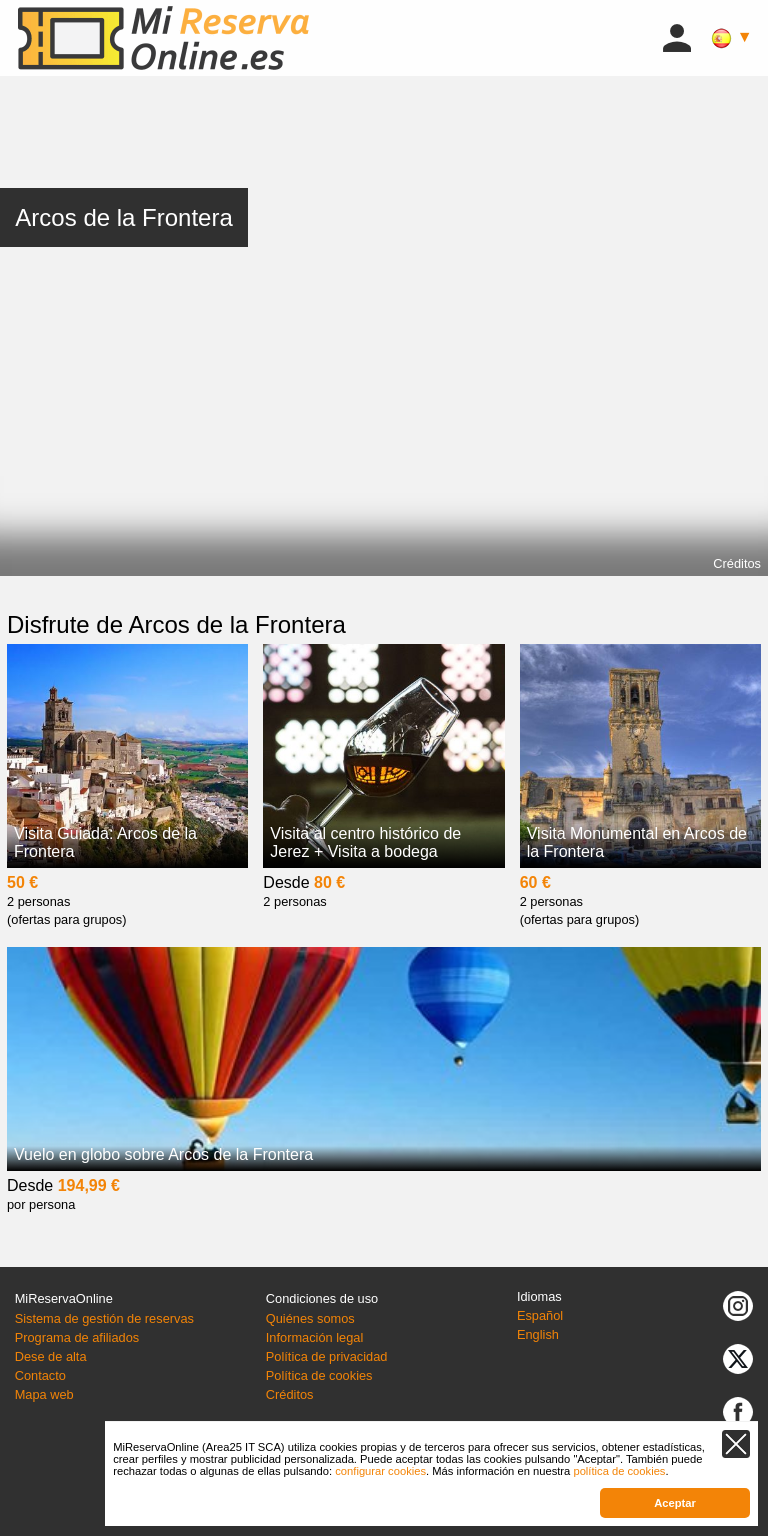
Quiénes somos (310, 1318)
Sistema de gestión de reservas (104, 1318)
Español (540, 1315)
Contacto (40, 1375)
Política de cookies (319, 1375)
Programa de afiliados (77, 1337)
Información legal (314, 1337)
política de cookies (619, 1471)
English (538, 1334)
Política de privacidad (327, 1356)
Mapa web (44, 1394)
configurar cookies (380, 1471)
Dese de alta (51, 1356)
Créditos (737, 563)
